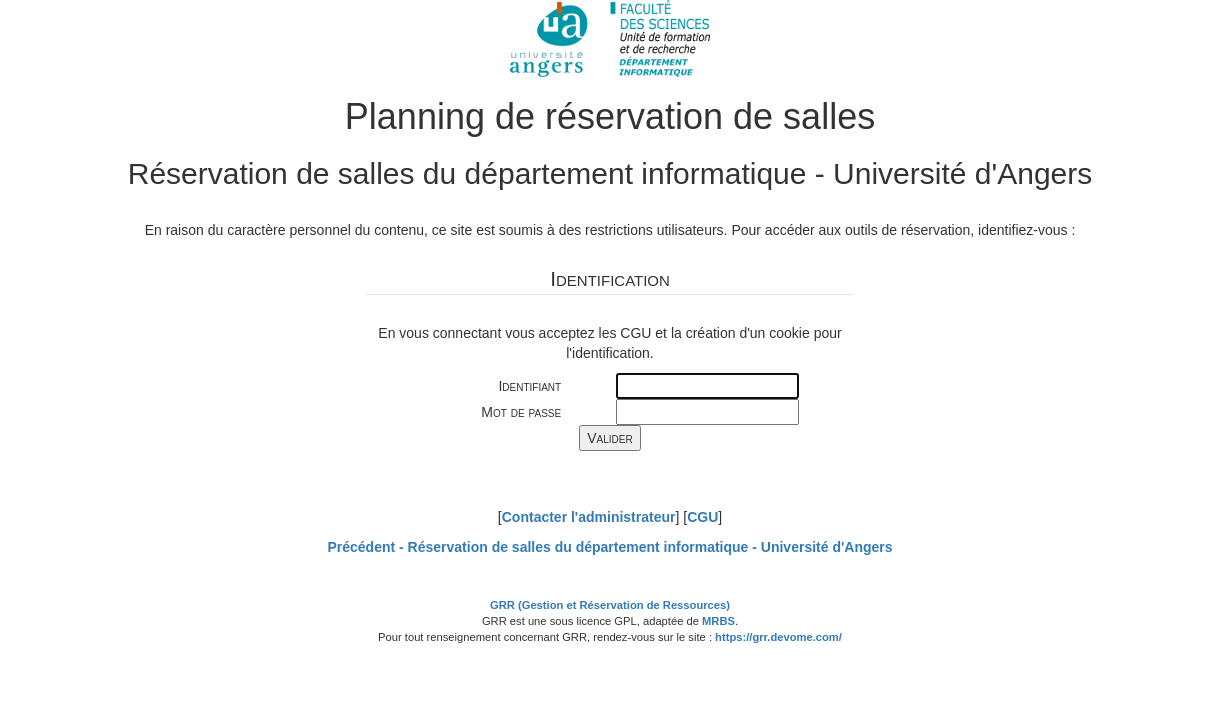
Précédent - (609, 547)
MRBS (718, 621)
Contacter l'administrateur (589, 517)
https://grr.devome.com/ (778, 637)
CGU (702, 517)
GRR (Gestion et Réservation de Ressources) (610, 605)
